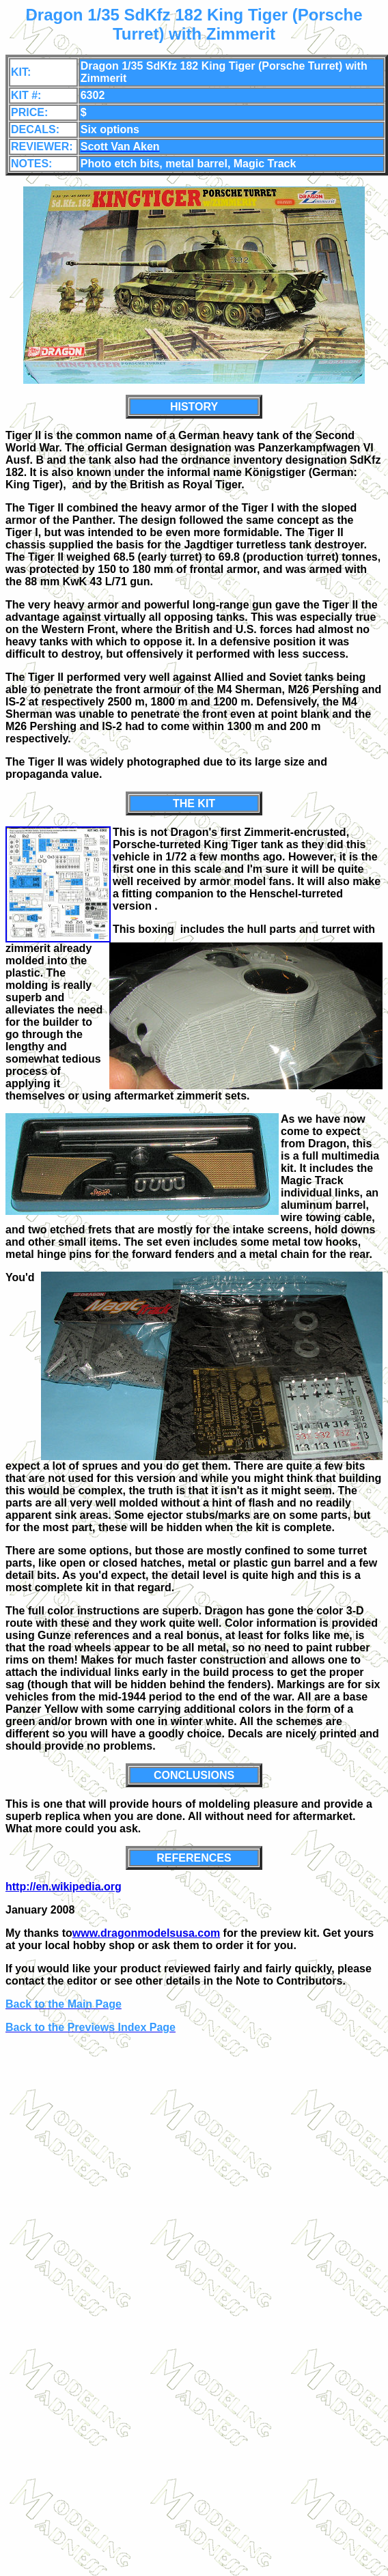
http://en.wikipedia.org (63, 1886)
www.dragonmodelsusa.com (146, 1933)
